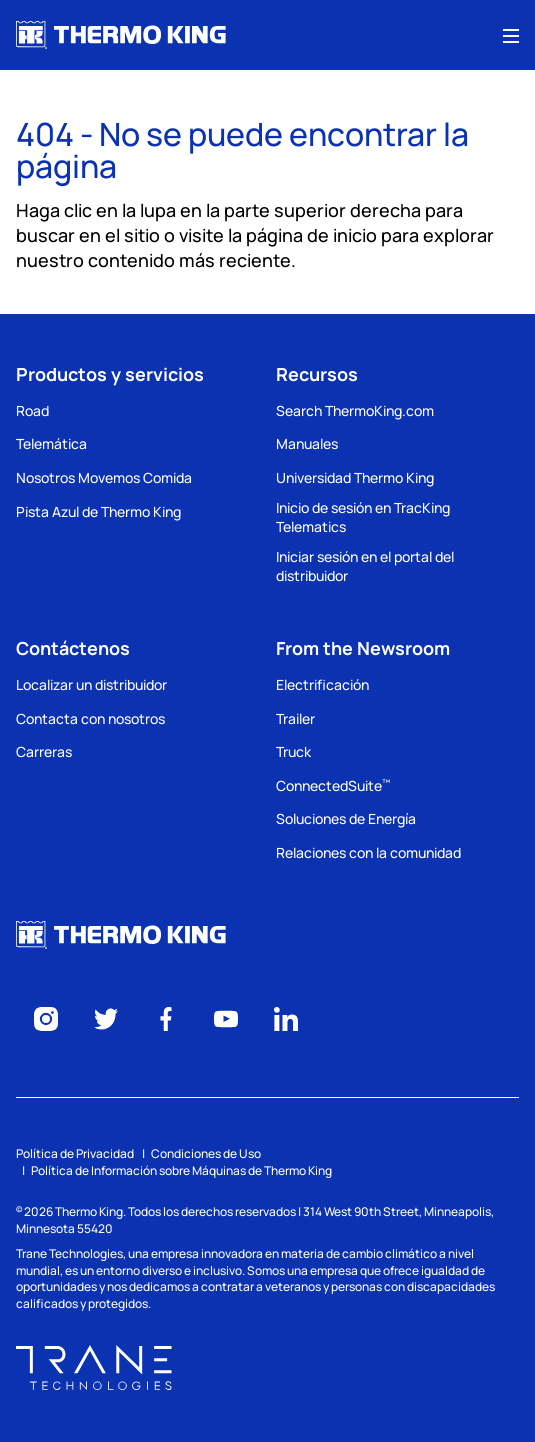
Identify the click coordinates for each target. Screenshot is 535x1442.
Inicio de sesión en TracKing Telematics (363, 517)
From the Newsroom (363, 648)
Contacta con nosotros (90, 718)
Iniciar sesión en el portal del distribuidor (365, 566)
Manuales (307, 443)
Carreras (44, 751)
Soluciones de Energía (346, 818)
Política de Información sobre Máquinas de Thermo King (181, 1170)
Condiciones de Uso (206, 1153)
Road (32, 410)
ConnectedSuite (333, 785)
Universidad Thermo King (355, 477)
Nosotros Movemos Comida (104, 477)
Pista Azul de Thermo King (98, 511)
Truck (293, 751)
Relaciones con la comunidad (368, 852)
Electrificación (322, 684)
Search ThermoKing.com (355, 410)
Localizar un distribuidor (91, 684)
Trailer (295, 718)
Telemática (51, 443)
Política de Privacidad (75, 1153)
